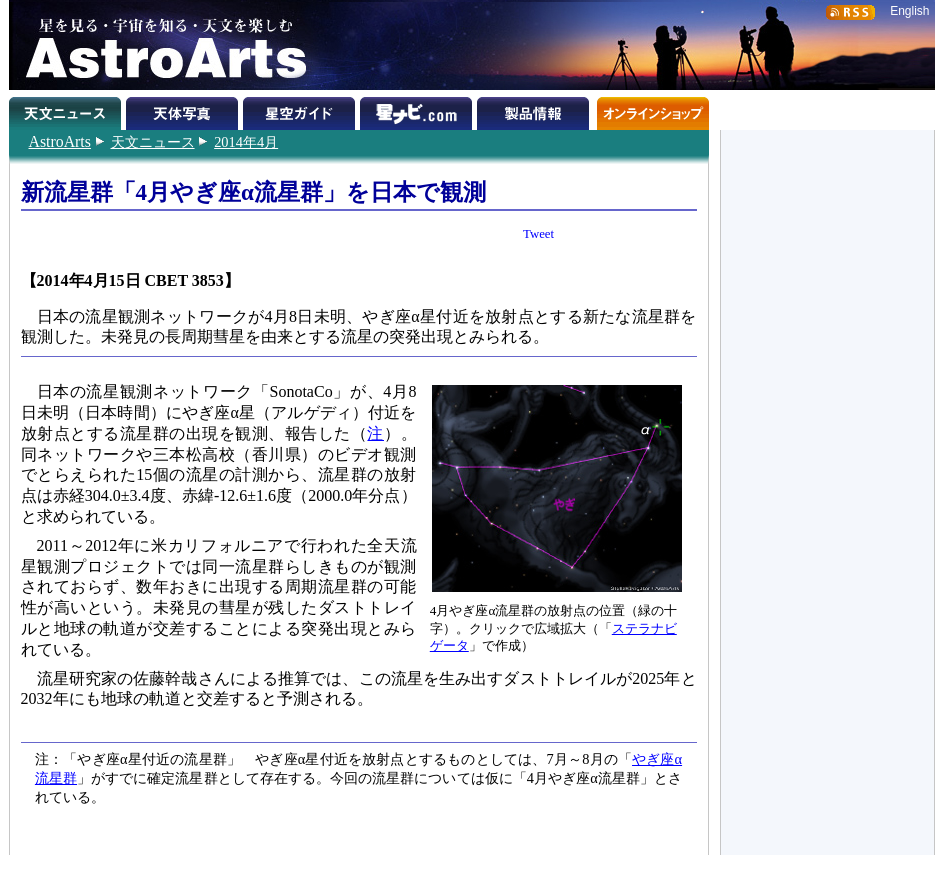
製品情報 (535, 110)
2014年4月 (246, 142)
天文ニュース (153, 142)
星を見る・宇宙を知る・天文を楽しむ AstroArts (159, 45)
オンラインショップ (652, 110)
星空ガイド (301, 110)
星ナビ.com (418, 110)
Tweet (538, 234)
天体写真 (184, 110)
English (909, 11)
